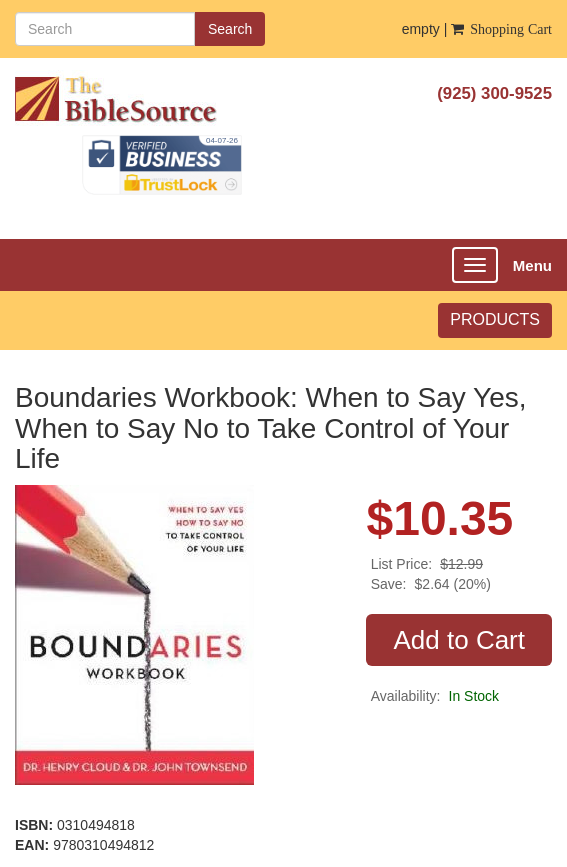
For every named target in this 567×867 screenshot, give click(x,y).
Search (230, 29)
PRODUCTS (495, 319)
